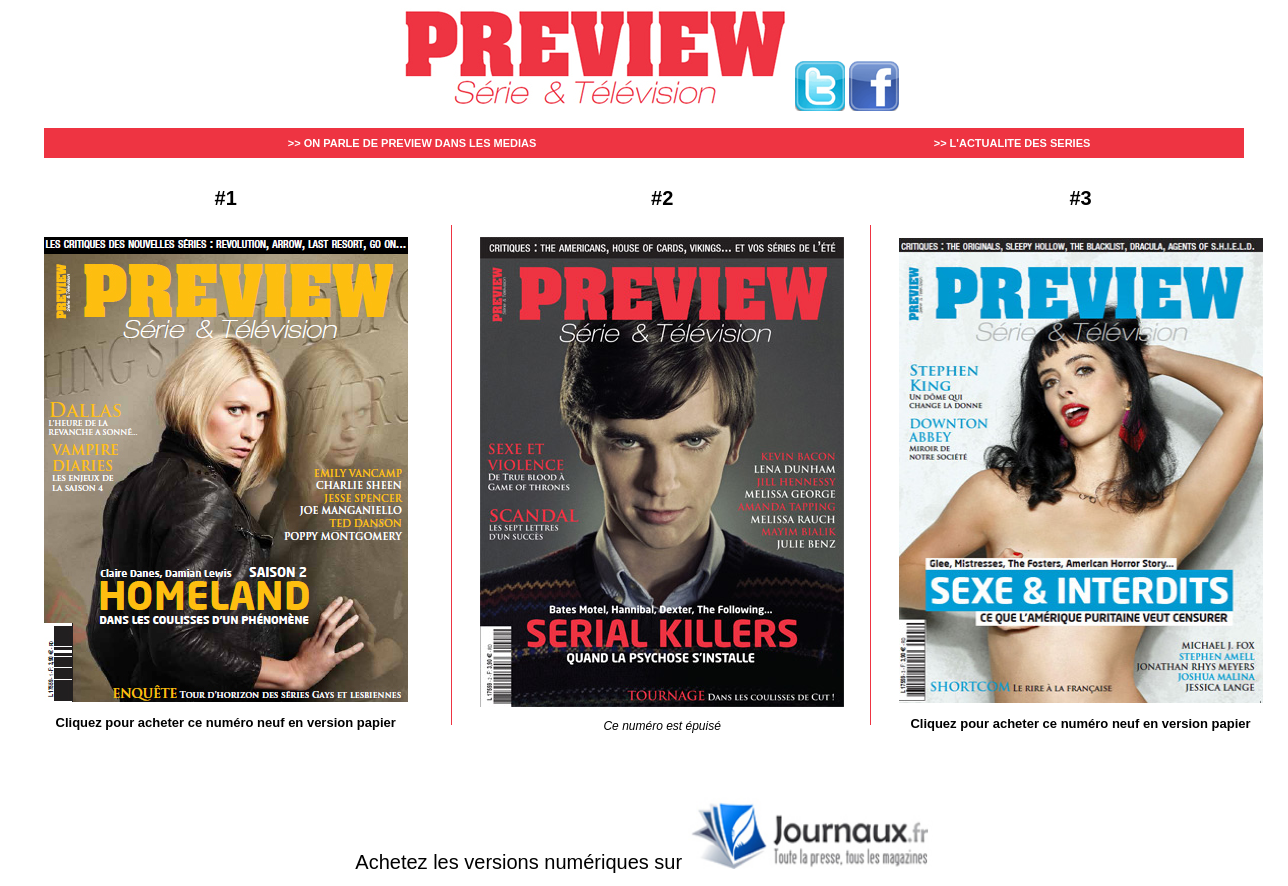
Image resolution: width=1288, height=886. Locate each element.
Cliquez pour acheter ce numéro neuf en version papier (226, 722)
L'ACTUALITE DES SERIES (1020, 143)
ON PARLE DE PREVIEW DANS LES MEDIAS (420, 143)
